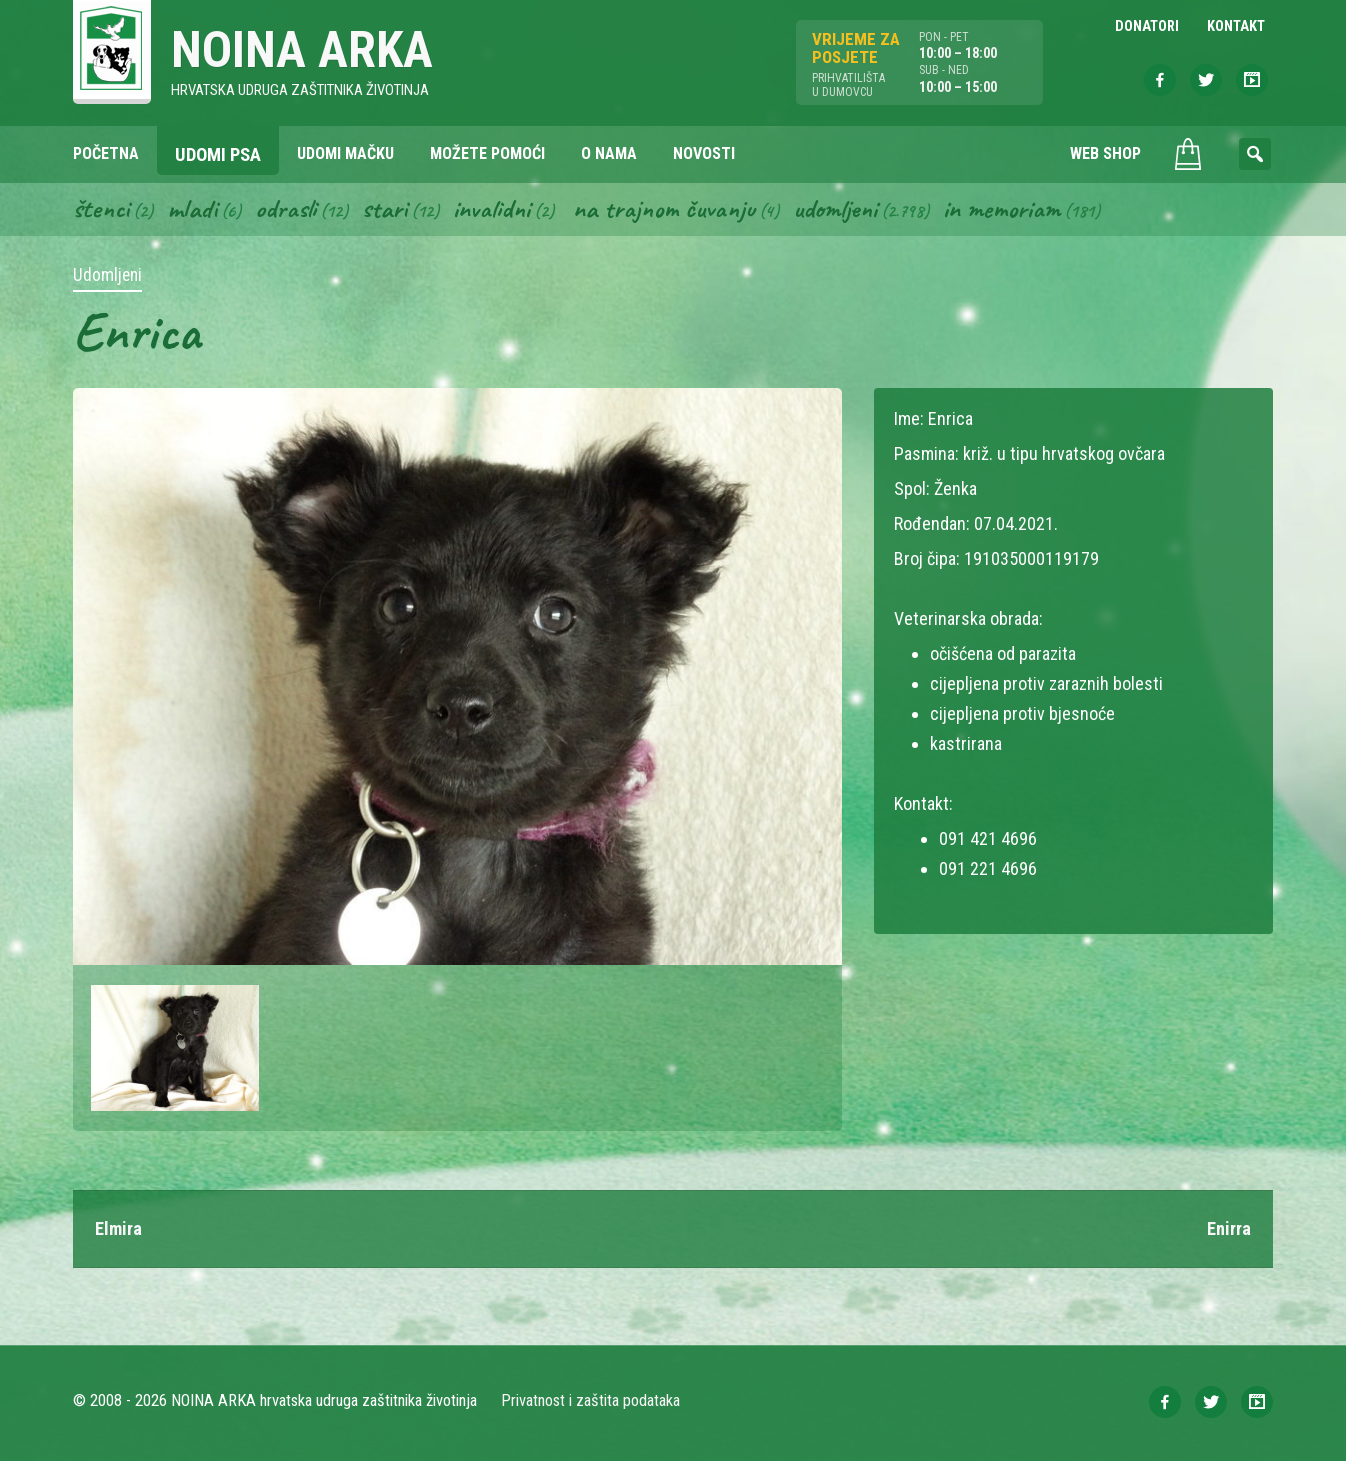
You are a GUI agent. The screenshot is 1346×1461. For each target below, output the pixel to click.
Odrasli (285, 208)
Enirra (1229, 1228)
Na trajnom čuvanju (664, 208)
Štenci (101, 208)
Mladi (192, 208)
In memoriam (1001, 208)
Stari (384, 208)
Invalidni (491, 208)
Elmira (118, 1228)
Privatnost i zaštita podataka (590, 1400)
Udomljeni (835, 208)
